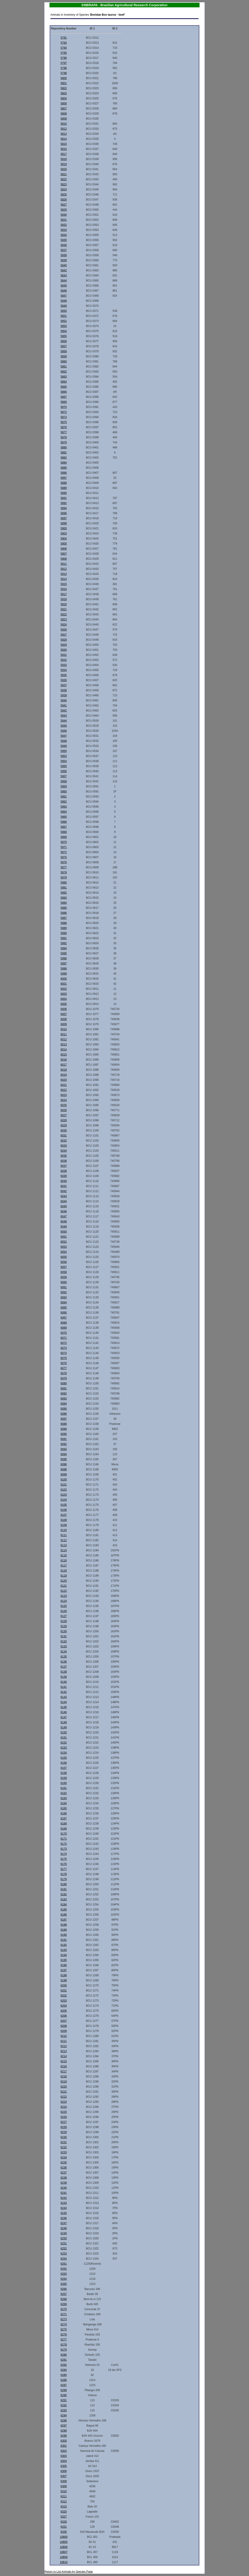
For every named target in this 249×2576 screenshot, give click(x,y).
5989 (64, 928)
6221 (64, 2091)
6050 (64, 1231)
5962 (64, 801)
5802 (64, 88)
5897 (64, 518)
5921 (64, 609)
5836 (64, 245)
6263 (64, 2273)
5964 (64, 811)
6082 (64, 1393)
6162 (64, 1793)
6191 (64, 1940)
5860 (64, 361)
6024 (64, 1100)
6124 (64, 1601)
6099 (64, 1474)
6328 (64, 2521)
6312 (64, 2501)
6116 (64, 1560)
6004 (64, 999)
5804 (64, 98)
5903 (64, 533)
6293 (64, 2410)
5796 (64, 58)
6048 (64, 1221)
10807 (63, 2552)
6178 (64, 1874)
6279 (64, 2349)
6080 (64, 1383)
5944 (64, 720)
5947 (64, 735)
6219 (64, 2081)
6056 (64, 1262)
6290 (64, 2395)
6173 (64, 1848)
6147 (64, 1717)
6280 (64, 2354)
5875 (64, 422)
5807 (64, 108)
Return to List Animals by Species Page (68, 2571)
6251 (64, 2243)
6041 (64, 1186)
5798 (64, 68)
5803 (64, 93)
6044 (64, 1201)
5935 (64, 675)
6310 (64, 2491)
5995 (64, 953)
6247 (64, 2223)
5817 (64, 154)
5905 (64, 543)
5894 (64, 508)
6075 (64, 1358)
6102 (64, 1489)
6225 (64, 2112)
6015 (64, 1054)
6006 (64, 1009)
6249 (64, 2233)
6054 (64, 1252)
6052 (64, 1241)
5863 (64, 376)
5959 (64, 786)
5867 (64, 397)
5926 (64, 629)
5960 (64, 791)
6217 (64, 2071)
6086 (64, 1413)
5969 (64, 837)
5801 (64, 83)
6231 (64, 2142)
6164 (64, 1803)
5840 (64, 265)
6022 (64, 1090)
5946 (64, 730)
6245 (64, 2213)
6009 (64, 1024)
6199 (64, 1980)
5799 (64, 73)
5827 (64, 204)
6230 (64, 2137)
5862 (64, 371)
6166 (64, 1813)
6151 (64, 1737)
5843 (64, 275)
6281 (64, 2359)
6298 (64, 2430)
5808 (64, 113)
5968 (64, 832)
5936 (64, 680)
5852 (64, 321)
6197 (64, 1970)
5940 (64, 700)
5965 (64, 816)
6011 (64, 1034)
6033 (64, 1145)
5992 (64, 943)
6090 (64, 1434)
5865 (64, 386)
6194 (64, 1955)
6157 (64, 1768)
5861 (64, 366)
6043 (64, 1196)
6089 (64, 1429)
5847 (64, 295)
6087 (64, 1418)
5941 (64, 705)
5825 (64, 194)
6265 (64, 2284)
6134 (64, 1651)
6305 (64, 2466)
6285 (64, 2375)
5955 (64, 766)
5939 (64, 695)
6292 (64, 2405)
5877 (64, 432)
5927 (64, 634)
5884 (64, 462)
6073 (64, 1348)
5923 (64, 619)
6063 (64, 1297)
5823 (64, 184)
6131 (64, 1636)
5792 (64, 42)
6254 (64, 2258)
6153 (64, 1747)
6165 (64, 1808)
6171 (64, 1838)
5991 (64, 938)
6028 (64, 1120)
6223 (64, 2101)
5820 (64, 169)
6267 (64, 2294)
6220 (64, 2086)
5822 (64, 179)
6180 (64, 1884)
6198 (64, 1975)
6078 (64, 1373)
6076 (64, 1363)
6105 (64, 1504)
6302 (64, 2451)
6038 (64, 1171)
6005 (64, 1004)
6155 (64, 1757)
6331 (64, 2526)
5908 (64, 558)
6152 (64, 1742)
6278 (64, 2344)
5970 (64, 842)
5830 (64, 214)
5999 (64, 973)
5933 (64, 665)
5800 (64, 78)
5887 (64, 477)
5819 (64, 164)
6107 (64, 1515)
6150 (64, 1732)
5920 (64, 604)
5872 (64, 412)
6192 (64, 1945)
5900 (64, 528)
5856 (64, 341)
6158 (64, 1773)
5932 (64, 660)
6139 (64, 1676)
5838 (64, 255)
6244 (64, 2208)
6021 (64, 1085)
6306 (64, 2471)
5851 (64, 316)
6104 (64, 1499)
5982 (64, 892)
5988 (64, 923)
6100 (64, 1479)
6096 (64, 1464)
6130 (64, 1631)
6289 (64, 2390)
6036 (64, 1160)
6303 (64, 2456)
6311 (64, 2496)
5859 (64, 356)
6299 (64, 2435)
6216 (64, 2066)
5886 (64, 472)
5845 (64, 285)
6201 (64, 1990)
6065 (64, 1307)
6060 (64, 1282)
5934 (64, 670)
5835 (64, 240)
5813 (64, 133)
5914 (64, 579)
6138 (64, 1671)
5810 (64, 123)
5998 (64, 968)
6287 (64, 2385)
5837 (64, 250)
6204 (64, 2005)
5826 (64, 199)
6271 (64, 2314)
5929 (64, 644)
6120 (64, 1580)
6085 (64, 1408)
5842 (64, 270)
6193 (64, 1950)
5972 (64, 852)
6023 (64, 1095)
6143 (64, 1697)
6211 (64, 2041)
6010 (64, 1029)
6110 (64, 1530)
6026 (64, 1110)
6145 (64, 1707)
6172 (64, 1843)
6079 (64, 1378)
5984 (64, 902)
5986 (64, 913)
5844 (64, 280)
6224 (64, 2106)
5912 (64, 569)
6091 (64, 1439)
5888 (64, 483)
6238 (64, 2177)
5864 (64, 381)
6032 (64, 1140)
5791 (64, 37)
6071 (64, 1338)
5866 (64, 391)
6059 (64, 1277)
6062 (64, 1292)
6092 (64, 1444)
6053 (64, 1246)
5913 (64, 574)
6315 (64, 2506)
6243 (64, 2203)
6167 (64, 1818)
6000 (64, 978)
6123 (64, 1596)
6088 (64, 1424)
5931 (64, 655)
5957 (64, 776)
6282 (64, 2365)
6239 (64, 2182)
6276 (64, 2334)
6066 (64, 1312)
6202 (64, 1995)
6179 (64, 1879)
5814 (64, 139)
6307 (64, 2476)
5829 (64, 209)
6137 (64, 1666)
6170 (64, 1833)
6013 (64, 1044)
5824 (64, 189)
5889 (64, 488)
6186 (64, 1914)
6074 (64, 1353)
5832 (64, 225)
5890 (64, 493)
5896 (64, 513)
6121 (64, 1585)
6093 (64, 1449)
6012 (64, 1039)
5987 (64, 918)
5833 (64, 230)
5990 (64, 933)
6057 (64, 1267)
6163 (64, 1798)
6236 (64, 2167)
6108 (64, 1520)
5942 (64, 710)
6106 (64, 1510)
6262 (64, 2268)
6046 (64, 1211)
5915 (64, 584)
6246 (64, 2218)
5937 (64, 685)
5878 (64, 437)
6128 (64, 1621)
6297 (64, 2425)
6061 (64, 1287)
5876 (64, 427)
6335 (64, 2531)
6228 (64, 2127)
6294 (64, 2415)
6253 (64, 2253)
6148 (64, 1722)
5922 (64, 614)
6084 (64, 1403)
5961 (64, 796)
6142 (64, 1692)
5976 (64, 862)
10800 (63, 2537)
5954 (64, 761)
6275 (64, 2329)
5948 (64, 741)
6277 (64, 2339)
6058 (64, 1272)
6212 (64, 2046)
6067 (64, 1317)
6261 (64, 2263)
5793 (64, 47)
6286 (64, 2380)
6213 (64, 2051)
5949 (64, 746)
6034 (64, 1150)
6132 (64, 1641)
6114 (64, 1550)
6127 (64, 1616)
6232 (64, 2147)
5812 (64, 128)
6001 (64, 983)
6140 (64, 1682)
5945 (64, 725)
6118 (64, 1570)
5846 (64, 290)
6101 (64, 1484)
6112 (64, 1540)
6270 (64, 2309)
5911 (64, 563)
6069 (64, 1327)
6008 (64, 1019)
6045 (64, 1206)
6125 (64, 1606)
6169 (64, 1828)
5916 (64, 589)
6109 (64, 1525)
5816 (64, 149)
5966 (64, 821)
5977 (64, 867)
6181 (64, 1889)
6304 (64, 2461)
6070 (64, 1332)
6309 (64, 2486)
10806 (63, 2547)
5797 (64, 63)
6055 (64, 1257)
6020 (64, 1079)
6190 (64, 1934)
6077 (64, 1368)
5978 (64, 872)
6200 (64, 1985)
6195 (64, 1960)
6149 (64, 1727)
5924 (64, 624)
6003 (64, 993)
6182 (64, 1894)
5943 (64, 715)
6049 (64, 1226)
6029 (64, 1125)
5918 (64, 599)
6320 (64, 2511)
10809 (63, 2557)
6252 (64, 2248)
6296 (64, 2420)
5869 (64, 402)
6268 (64, 2299)
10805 (63, 2542)
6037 (64, 1166)
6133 (64, 1646)
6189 (64, 1929)
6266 (64, 2289)
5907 (64, 553)
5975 (64, 857)
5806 (64, 103)
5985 (64, 907)
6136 (64, 1661)
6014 (64, 1049)
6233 (64, 2152)
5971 (64, 847)
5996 (64, 958)
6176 (64, 1864)
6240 (64, 2187)
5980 (64, 882)
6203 (64, 2000)
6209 (64, 2031)
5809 (64, 118)
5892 (64, 503)
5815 (64, 144)
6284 (64, 2370)
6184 (64, 1904)
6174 (64, 1854)
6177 (64, 1869)
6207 (64, 2020)
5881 (64, 452)
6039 (64, 1176)
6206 (64, 2015)
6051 (64, 1236)
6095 (64, 1459)
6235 (64, 2162)
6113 (64, 1545)
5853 (64, 326)
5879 (64, 442)
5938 (64, 690)
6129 (64, 1626)
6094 (64, 1454)
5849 (64, 305)
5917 (64, 594)
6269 (64, 2304)
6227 (64, 2122)
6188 (64, 1924)
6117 (64, 1565)
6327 (64, 2516)
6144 (64, 1702)
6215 (64, 2061)
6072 (64, 1343)
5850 (64, 311)
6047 (64, 1216)
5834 (64, 235)
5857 (64, 346)
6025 (64, 1105)
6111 (64, 1535)
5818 (64, 159)
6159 (64, 1778)
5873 (64, 417)
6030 (64, 1130)
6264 (64, 2279)
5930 (64, 649)
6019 (64, 1074)
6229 (64, 2132)
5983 (64, 897)
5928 (64, 639)
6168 (64, 1823)
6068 (64, 1322)
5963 (64, 806)
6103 (64, 1494)
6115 (64, 1555)
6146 (64, 1712)
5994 (64, 948)
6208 (64, 2026)
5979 (64, 877)
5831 (64, 219)
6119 (64, 1575)
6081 (64, 1388)
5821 (64, 174)
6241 (64, 2192)
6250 (64, 2238)
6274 (64, 2324)
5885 (64, 467)
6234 (64, 2157)
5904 (64, 538)
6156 (64, 1762)
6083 (64, 1398)
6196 (64, 1965)
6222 (64, 2096)
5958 (64, 781)
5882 (64, 457)
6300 (64, 2440)
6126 (64, 1611)
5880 (64, 447)
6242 (64, 2198)
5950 (64, 751)
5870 (64, 407)
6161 (64, 1788)
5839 (64, 260)
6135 (64, 1656)
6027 (64, 1115)
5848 (64, 300)
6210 (64, 2036)
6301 (64, 2445)
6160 (64, 1783)
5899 (64, 523)
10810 (63, 2562)
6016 (64, 1059)
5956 (64, 771)
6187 (64, 1919)
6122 (64, 1590)
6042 (64, 1191)
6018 (64, 1069)
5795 (64, 53)
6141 (64, 1687)
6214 (64, 2056)
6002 (64, 988)
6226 (64, 2117)
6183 (64, 1899)
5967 (64, 827)
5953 (64, 756)
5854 (64, 331)
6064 (64, 1302)
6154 (64, 1752)
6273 (64, 2319)
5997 (64, 963)
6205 (64, 2010)
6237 (64, 2172)
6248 (64, 2228)
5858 (64, 351)
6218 (64, 2076)
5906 (64, 548)
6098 (64, 1469)
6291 (64, 2400)
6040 (64, 1181)
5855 (64, 336)
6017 (64, 1064)
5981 (64, 887)
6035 (64, 1155)
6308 (64, 2481)
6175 (64, 1859)
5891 (64, 498)
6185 (64, 1909)
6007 (64, 1014)
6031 (64, 1135)
